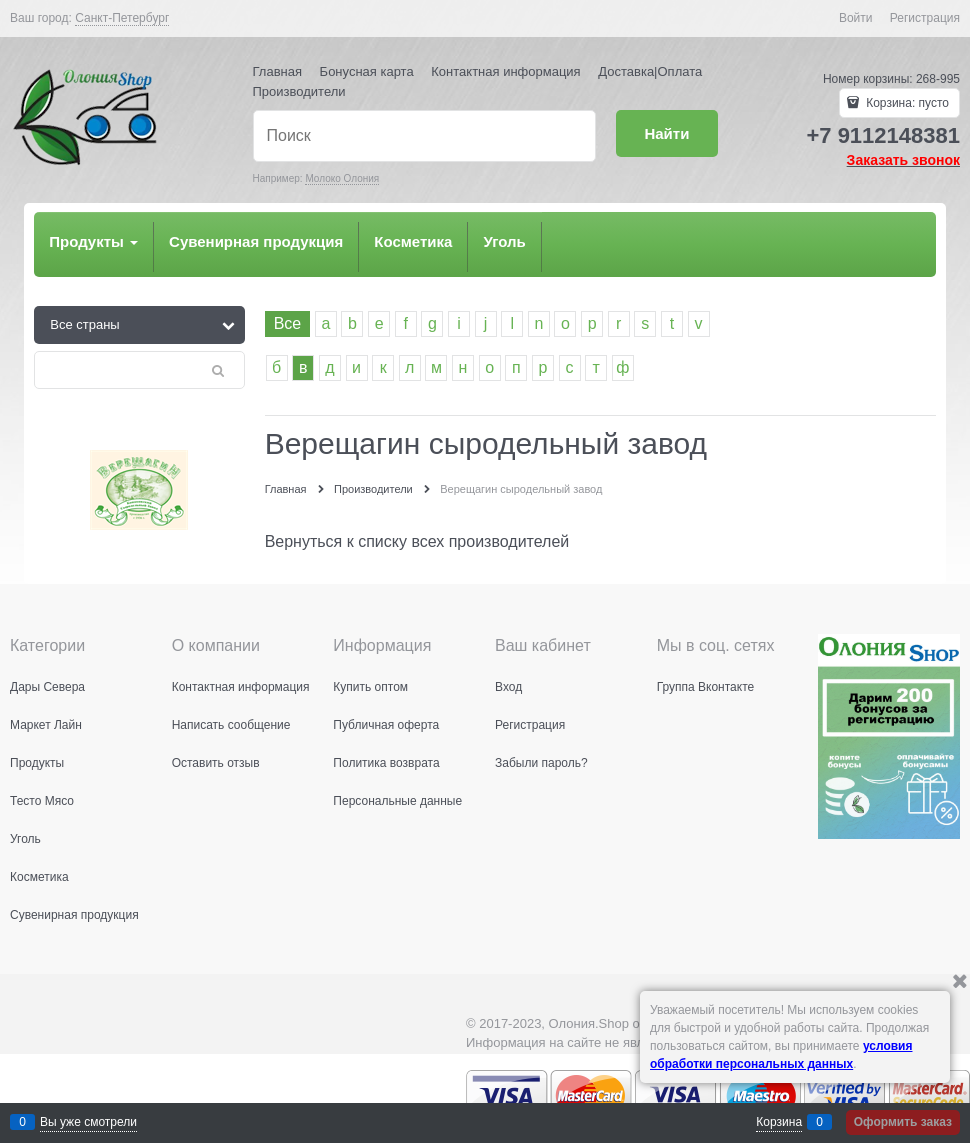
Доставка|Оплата (650, 71)
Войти (856, 18)
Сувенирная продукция (256, 241)
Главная (277, 71)
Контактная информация (505, 71)
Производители (299, 91)
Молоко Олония (342, 178)
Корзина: (906, 103)
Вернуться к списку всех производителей (417, 541)
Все (288, 323)
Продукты (93, 241)
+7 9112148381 (883, 135)
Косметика (413, 241)
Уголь (504, 241)
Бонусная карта (367, 71)
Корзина (779, 1122)
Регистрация (925, 18)
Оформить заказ (903, 1122)
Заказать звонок (903, 160)
